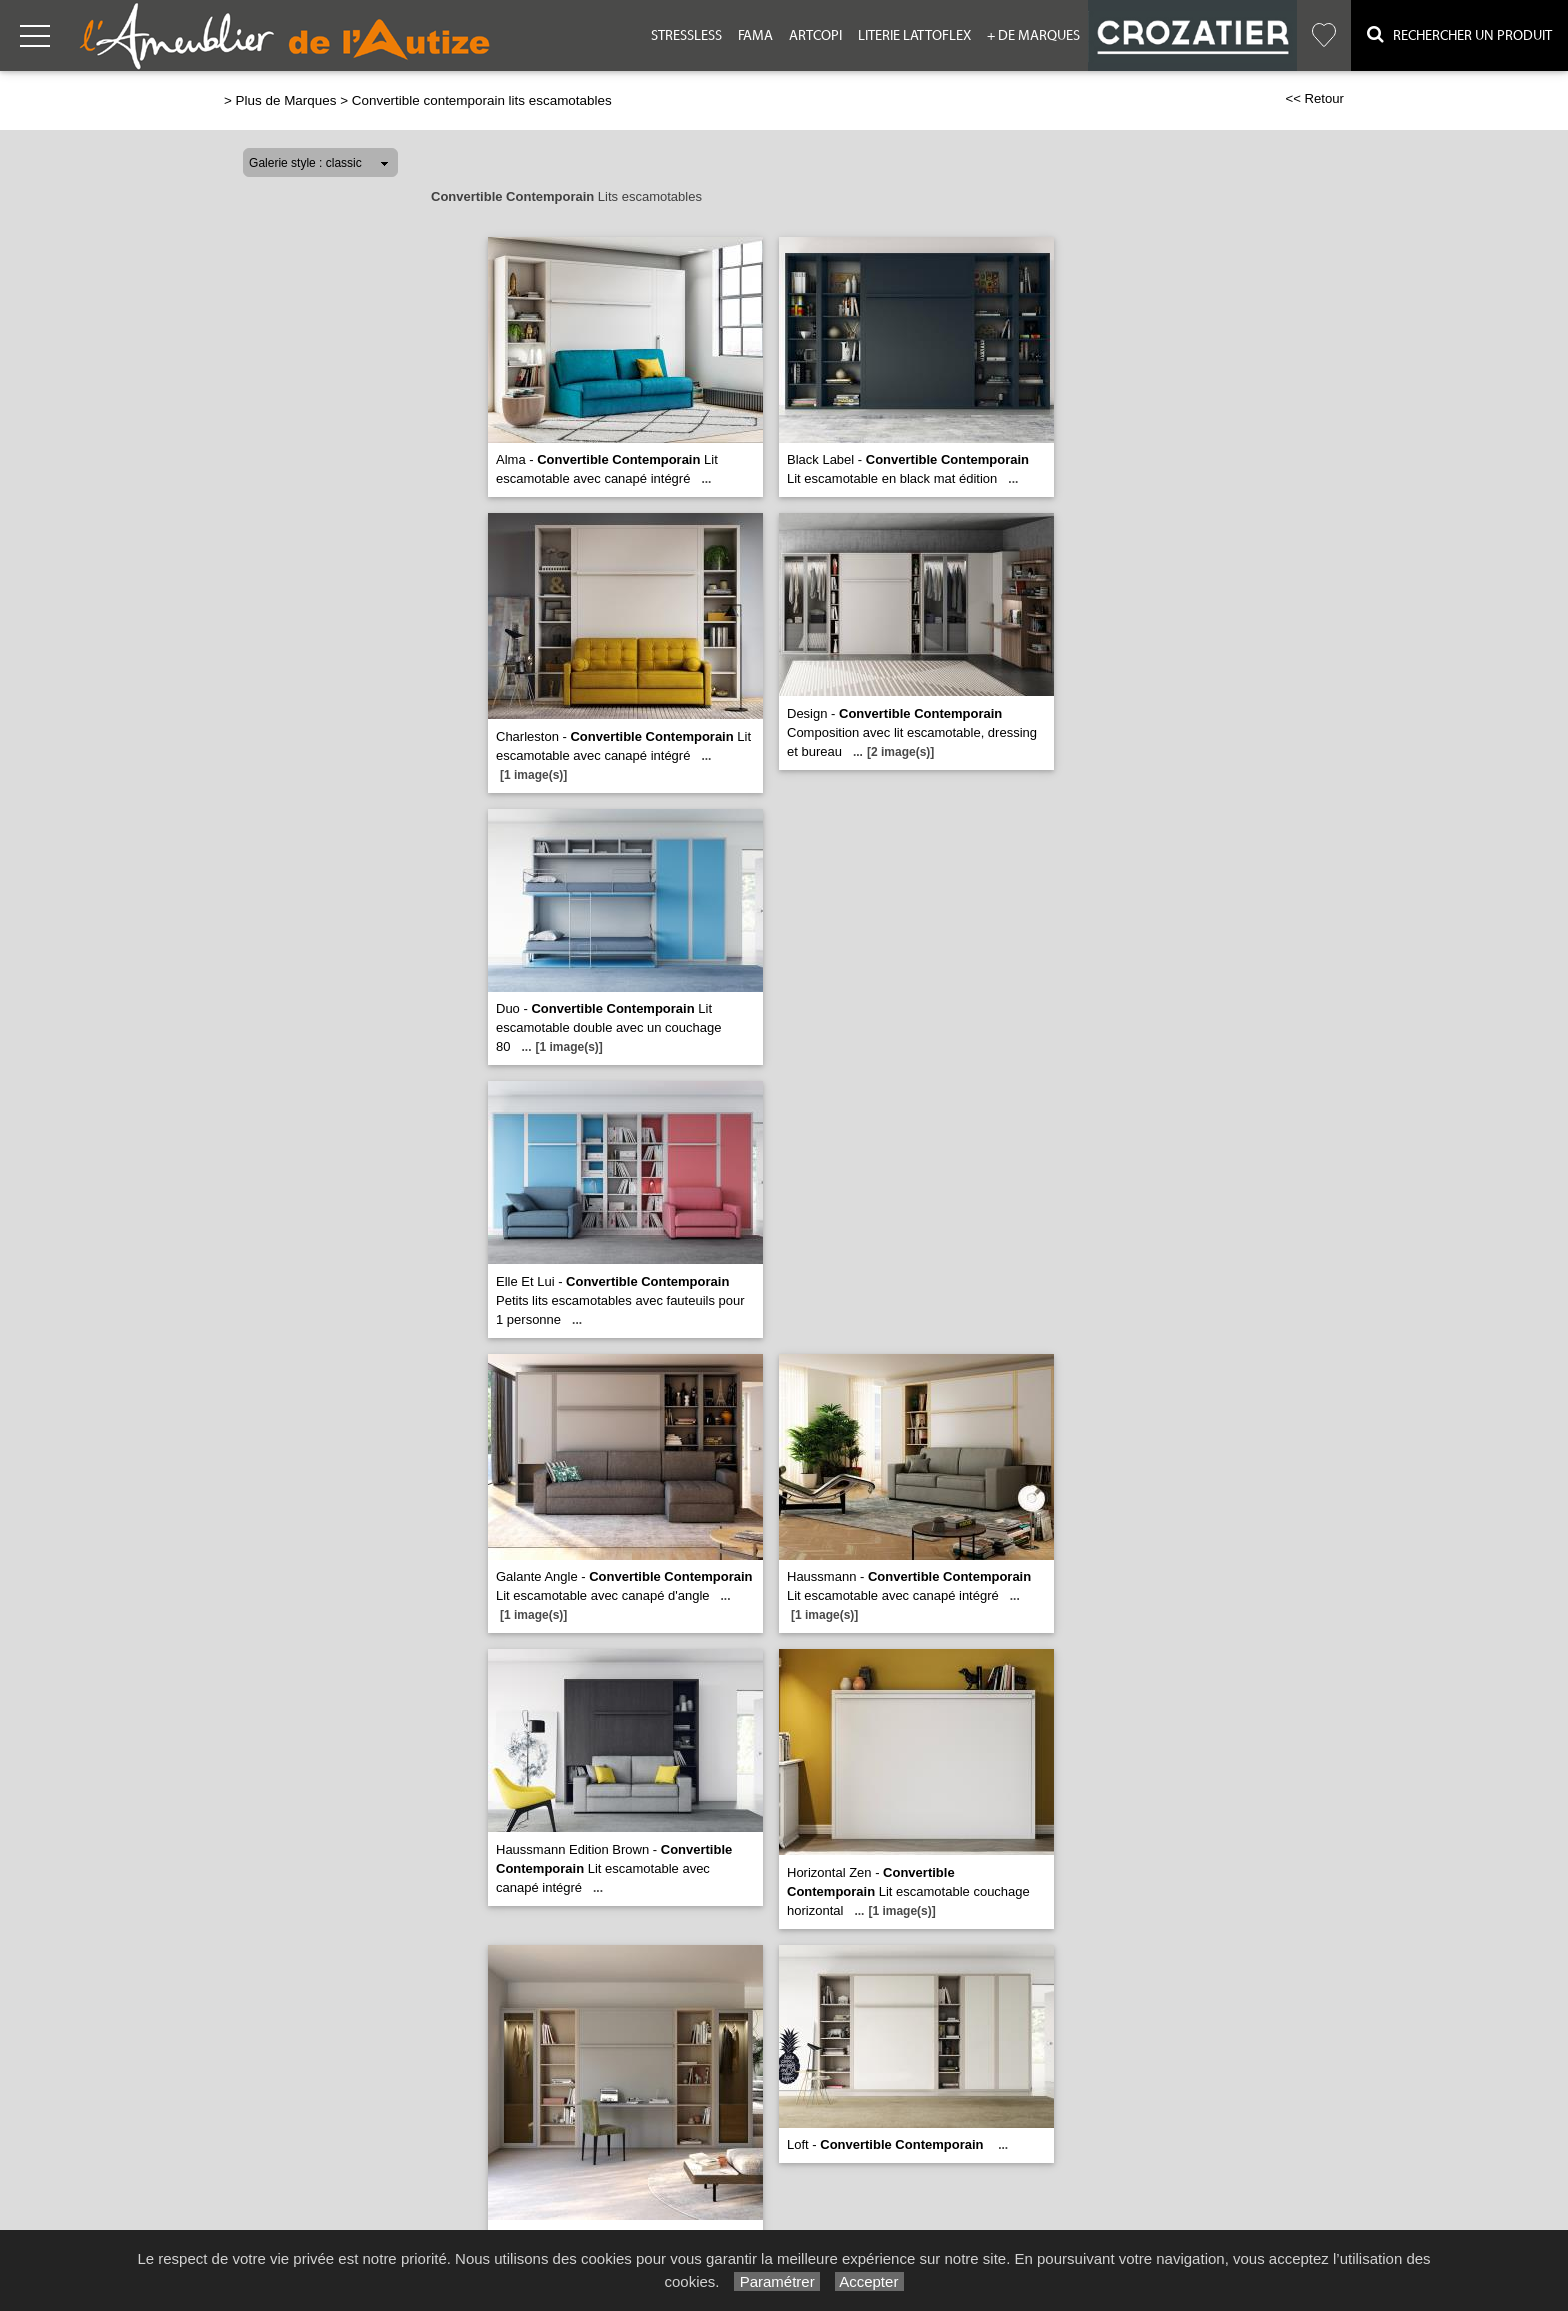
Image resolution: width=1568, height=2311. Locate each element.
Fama (755, 36)
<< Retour (1314, 98)
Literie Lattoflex (914, 36)
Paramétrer (776, 2281)
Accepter (869, 2281)
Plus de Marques (286, 100)
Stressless (686, 36)
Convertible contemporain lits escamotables (482, 100)
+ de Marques (1033, 36)
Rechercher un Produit (1459, 34)
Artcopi (815, 36)
